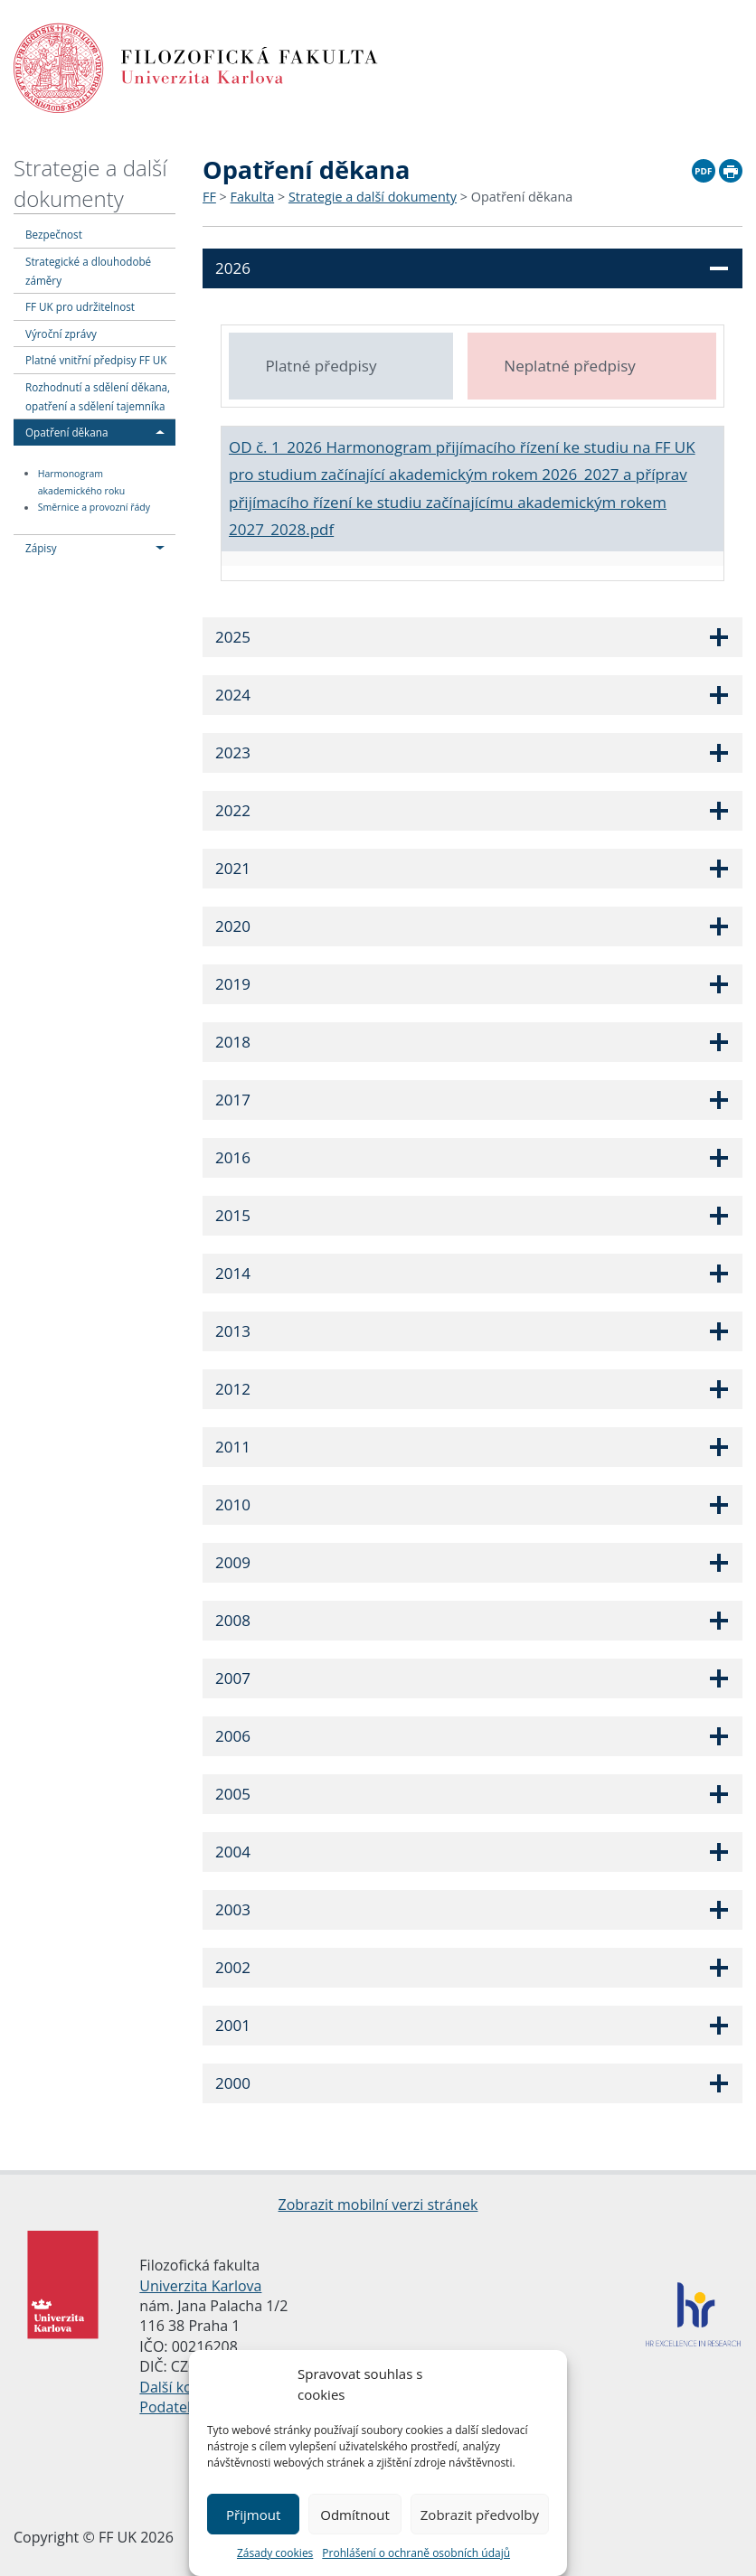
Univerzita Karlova (200, 2286)
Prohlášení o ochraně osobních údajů (416, 2553)
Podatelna (173, 2407)
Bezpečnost (53, 234)
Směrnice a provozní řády (94, 508)
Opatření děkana (66, 432)
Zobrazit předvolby (480, 2514)
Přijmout (253, 2514)
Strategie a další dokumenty (90, 183)
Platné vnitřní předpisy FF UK (95, 360)
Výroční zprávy (61, 333)
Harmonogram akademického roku (82, 482)
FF (209, 196)
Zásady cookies (275, 2553)
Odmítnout (355, 2514)
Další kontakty (186, 2387)
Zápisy (41, 548)
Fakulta (253, 196)
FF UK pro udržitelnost (80, 306)
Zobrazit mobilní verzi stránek (378, 2204)
